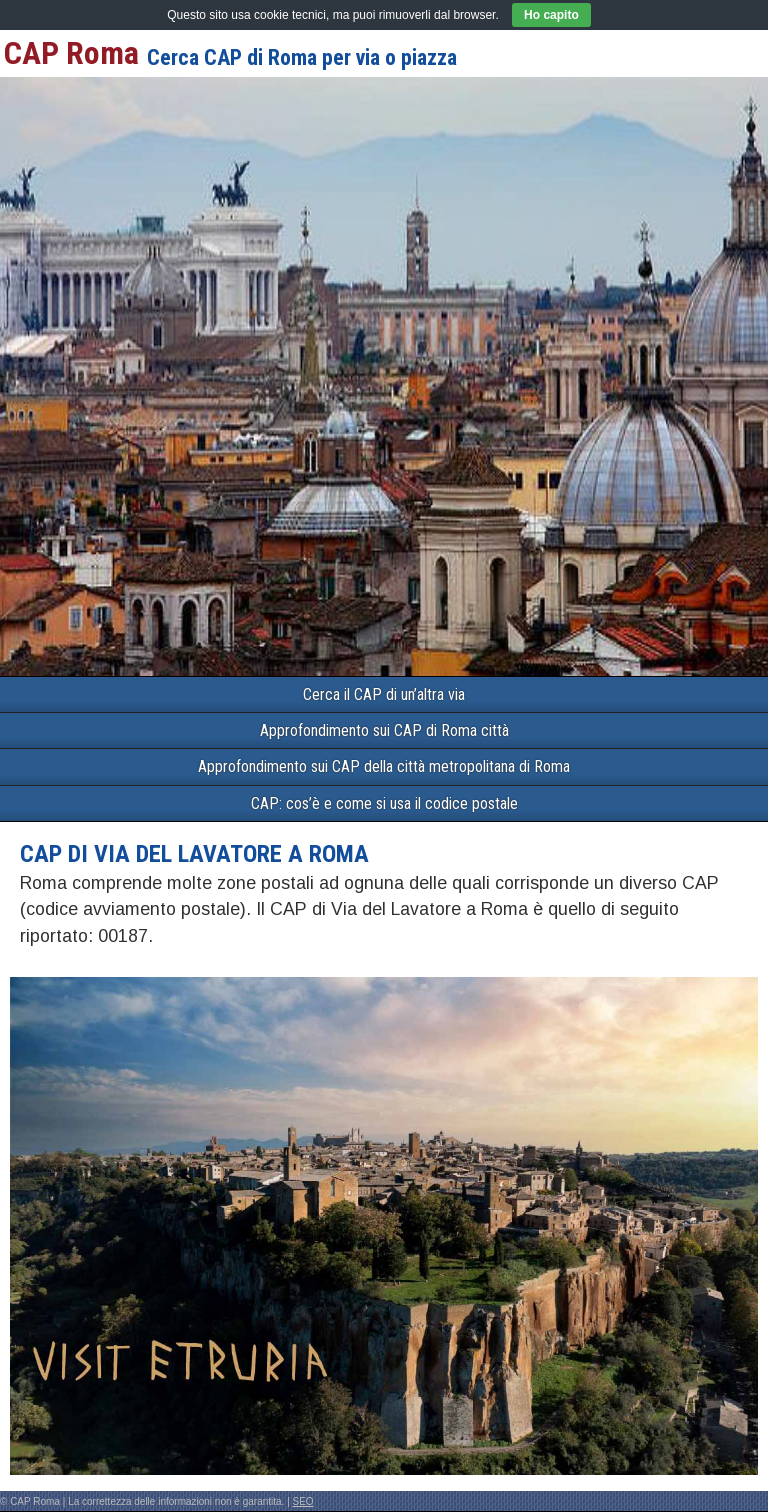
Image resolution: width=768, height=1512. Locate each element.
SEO (303, 1501)
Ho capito (551, 15)
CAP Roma (71, 53)
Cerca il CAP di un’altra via (384, 694)
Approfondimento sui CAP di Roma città (384, 730)
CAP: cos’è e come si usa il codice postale (384, 803)
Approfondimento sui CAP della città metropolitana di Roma (384, 766)
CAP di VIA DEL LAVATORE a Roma (194, 854)
